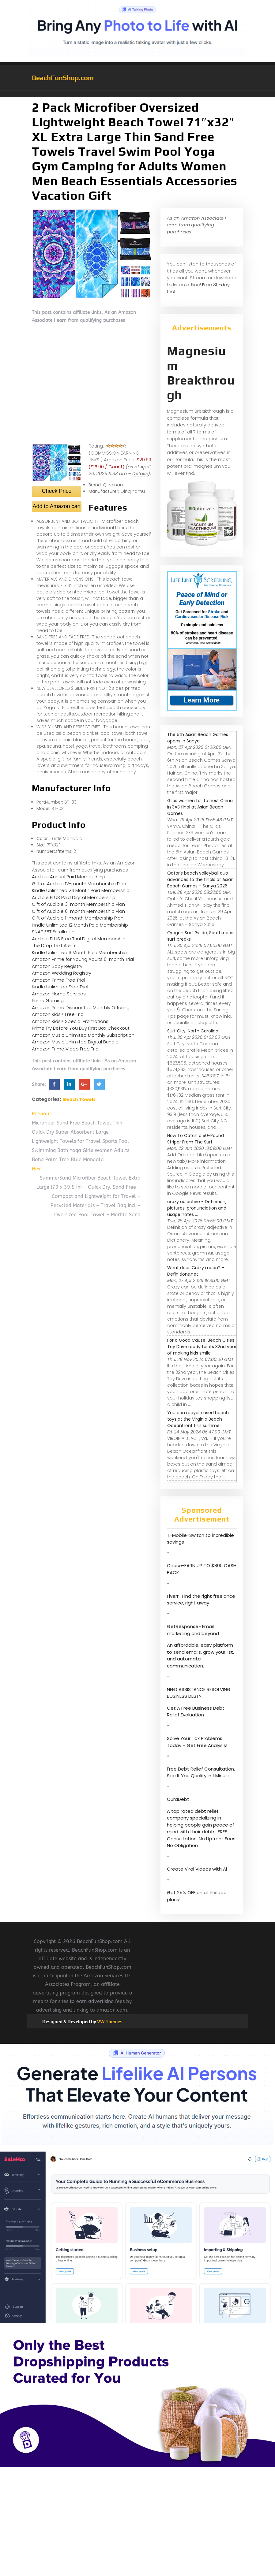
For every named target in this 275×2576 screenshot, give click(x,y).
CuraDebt (178, 1799)
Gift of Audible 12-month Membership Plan (79, 883)
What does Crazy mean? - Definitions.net (195, 1271)
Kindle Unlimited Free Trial (60, 986)
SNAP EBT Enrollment (54, 931)
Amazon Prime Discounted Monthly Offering (81, 1007)
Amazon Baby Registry (57, 966)
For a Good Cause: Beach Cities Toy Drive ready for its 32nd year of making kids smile (201, 1346)
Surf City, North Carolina (192, 1031)
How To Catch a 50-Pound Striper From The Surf (195, 1138)
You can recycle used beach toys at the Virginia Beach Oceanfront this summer (198, 1419)
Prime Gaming (48, 1000)
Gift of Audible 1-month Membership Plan (77, 918)
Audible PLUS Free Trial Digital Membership (79, 938)
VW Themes (109, 2021)
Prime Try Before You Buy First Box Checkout (81, 1028)
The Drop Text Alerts (54, 945)
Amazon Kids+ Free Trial (58, 1014)
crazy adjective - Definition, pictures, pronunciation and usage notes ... (196, 1208)
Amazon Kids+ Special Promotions (70, 1021)
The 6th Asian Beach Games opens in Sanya (197, 737)
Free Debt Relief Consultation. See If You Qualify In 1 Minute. (201, 1772)
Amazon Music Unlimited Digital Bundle (75, 1042)
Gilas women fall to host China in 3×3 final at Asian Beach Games (200, 806)
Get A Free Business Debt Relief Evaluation (195, 1711)
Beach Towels (79, 1099)
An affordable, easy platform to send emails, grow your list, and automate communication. (200, 1655)
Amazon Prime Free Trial (58, 980)
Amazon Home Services (59, 994)
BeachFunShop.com (63, 78)
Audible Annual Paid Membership (68, 876)
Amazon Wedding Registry (61, 973)
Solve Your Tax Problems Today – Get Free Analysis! (197, 1742)
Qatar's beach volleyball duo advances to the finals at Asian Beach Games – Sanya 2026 (200, 879)
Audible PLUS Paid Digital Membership (73, 897)
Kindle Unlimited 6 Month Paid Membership (79, 952)
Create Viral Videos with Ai (197, 1869)
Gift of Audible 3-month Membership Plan (78, 904)
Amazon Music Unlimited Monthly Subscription (83, 1035)
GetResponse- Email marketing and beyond (193, 1630)
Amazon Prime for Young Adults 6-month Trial (83, 959)
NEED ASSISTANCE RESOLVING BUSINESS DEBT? (199, 1693)
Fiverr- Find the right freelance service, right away (201, 1599)
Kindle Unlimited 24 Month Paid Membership (81, 890)
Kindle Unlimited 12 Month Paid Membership (80, 925)
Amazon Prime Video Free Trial (66, 1049)
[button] (137, 94)
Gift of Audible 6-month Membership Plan (78, 911)
